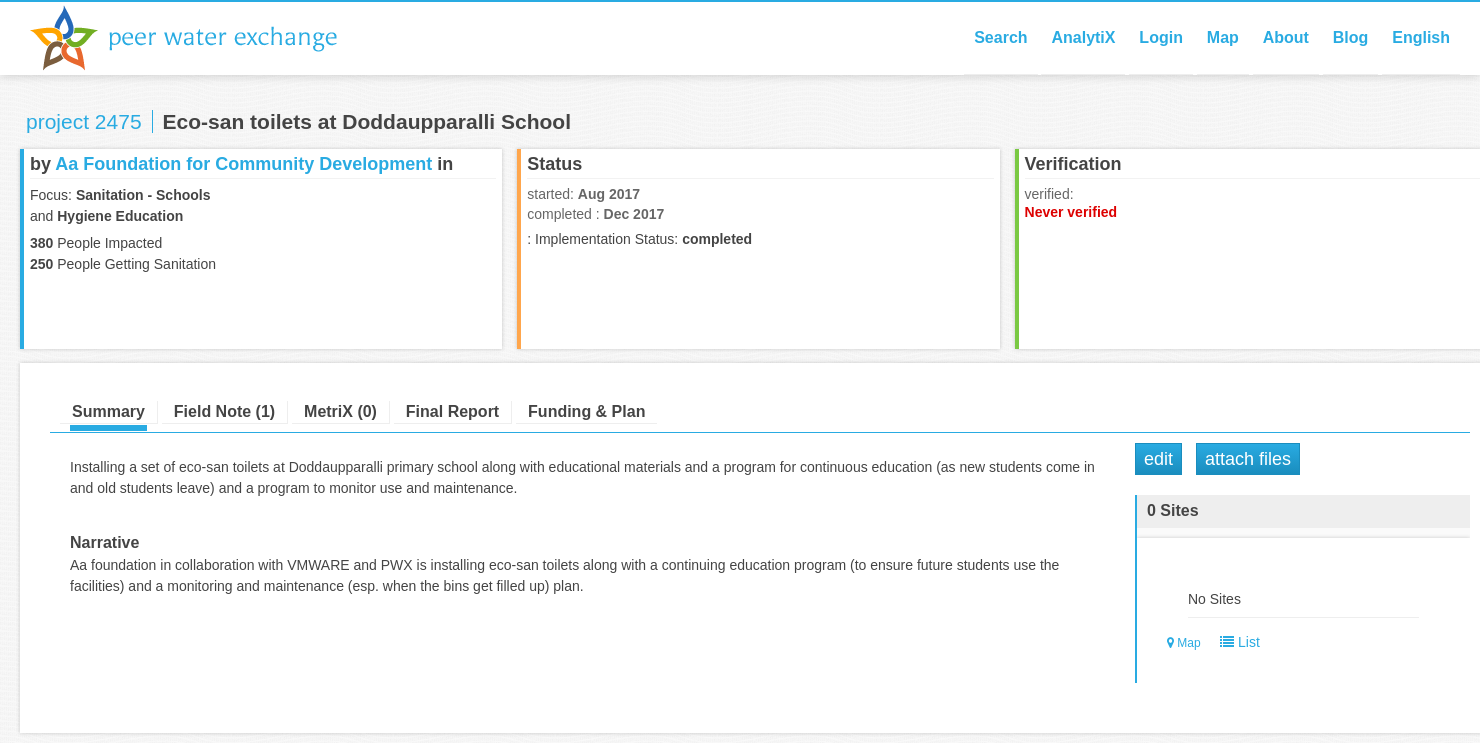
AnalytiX (1083, 37)
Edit (1158, 459)
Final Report (452, 411)
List (1235, 642)
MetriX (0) (340, 411)
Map (1223, 37)
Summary (108, 411)
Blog (1351, 37)
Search (1000, 37)
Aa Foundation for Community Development (243, 164)
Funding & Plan (586, 411)
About (1286, 37)
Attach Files (1248, 459)
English (1421, 37)
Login (1161, 37)
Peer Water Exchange (200, 38)
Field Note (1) (224, 411)
